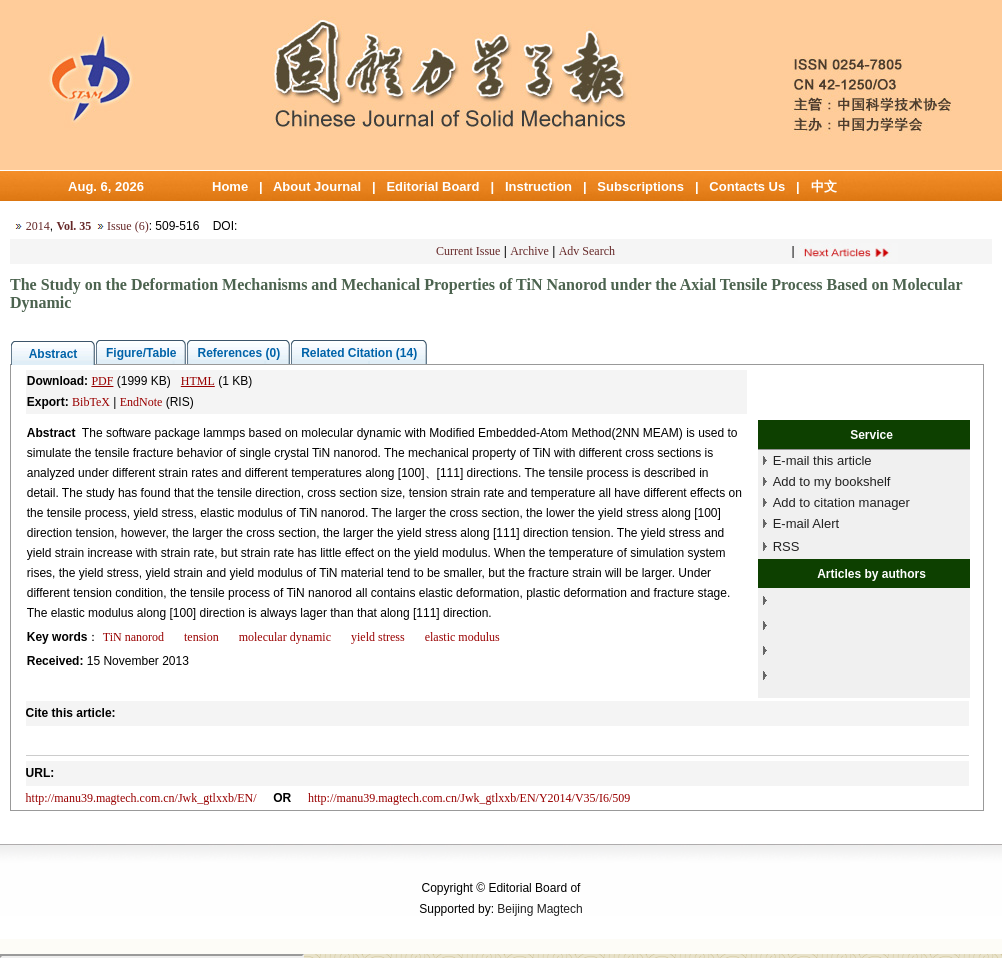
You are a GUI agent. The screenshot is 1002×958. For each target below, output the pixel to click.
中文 (824, 186)
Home (230, 186)
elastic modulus (462, 637)
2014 (38, 226)
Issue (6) (128, 226)
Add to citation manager (841, 502)
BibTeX (91, 402)
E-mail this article (822, 460)
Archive (529, 251)
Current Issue (468, 251)
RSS (786, 546)
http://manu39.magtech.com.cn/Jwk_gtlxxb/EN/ (141, 798)
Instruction (538, 186)
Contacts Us (747, 186)
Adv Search (587, 251)
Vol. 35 (73, 226)
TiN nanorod (133, 637)
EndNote (141, 402)
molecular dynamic (285, 637)
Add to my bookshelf (832, 481)
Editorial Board (432, 186)
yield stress (378, 637)
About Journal (317, 186)
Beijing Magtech (539, 909)
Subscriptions (640, 186)
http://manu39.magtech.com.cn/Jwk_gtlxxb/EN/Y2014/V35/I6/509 (469, 798)
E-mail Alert (806, 523)
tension (201, 637)
